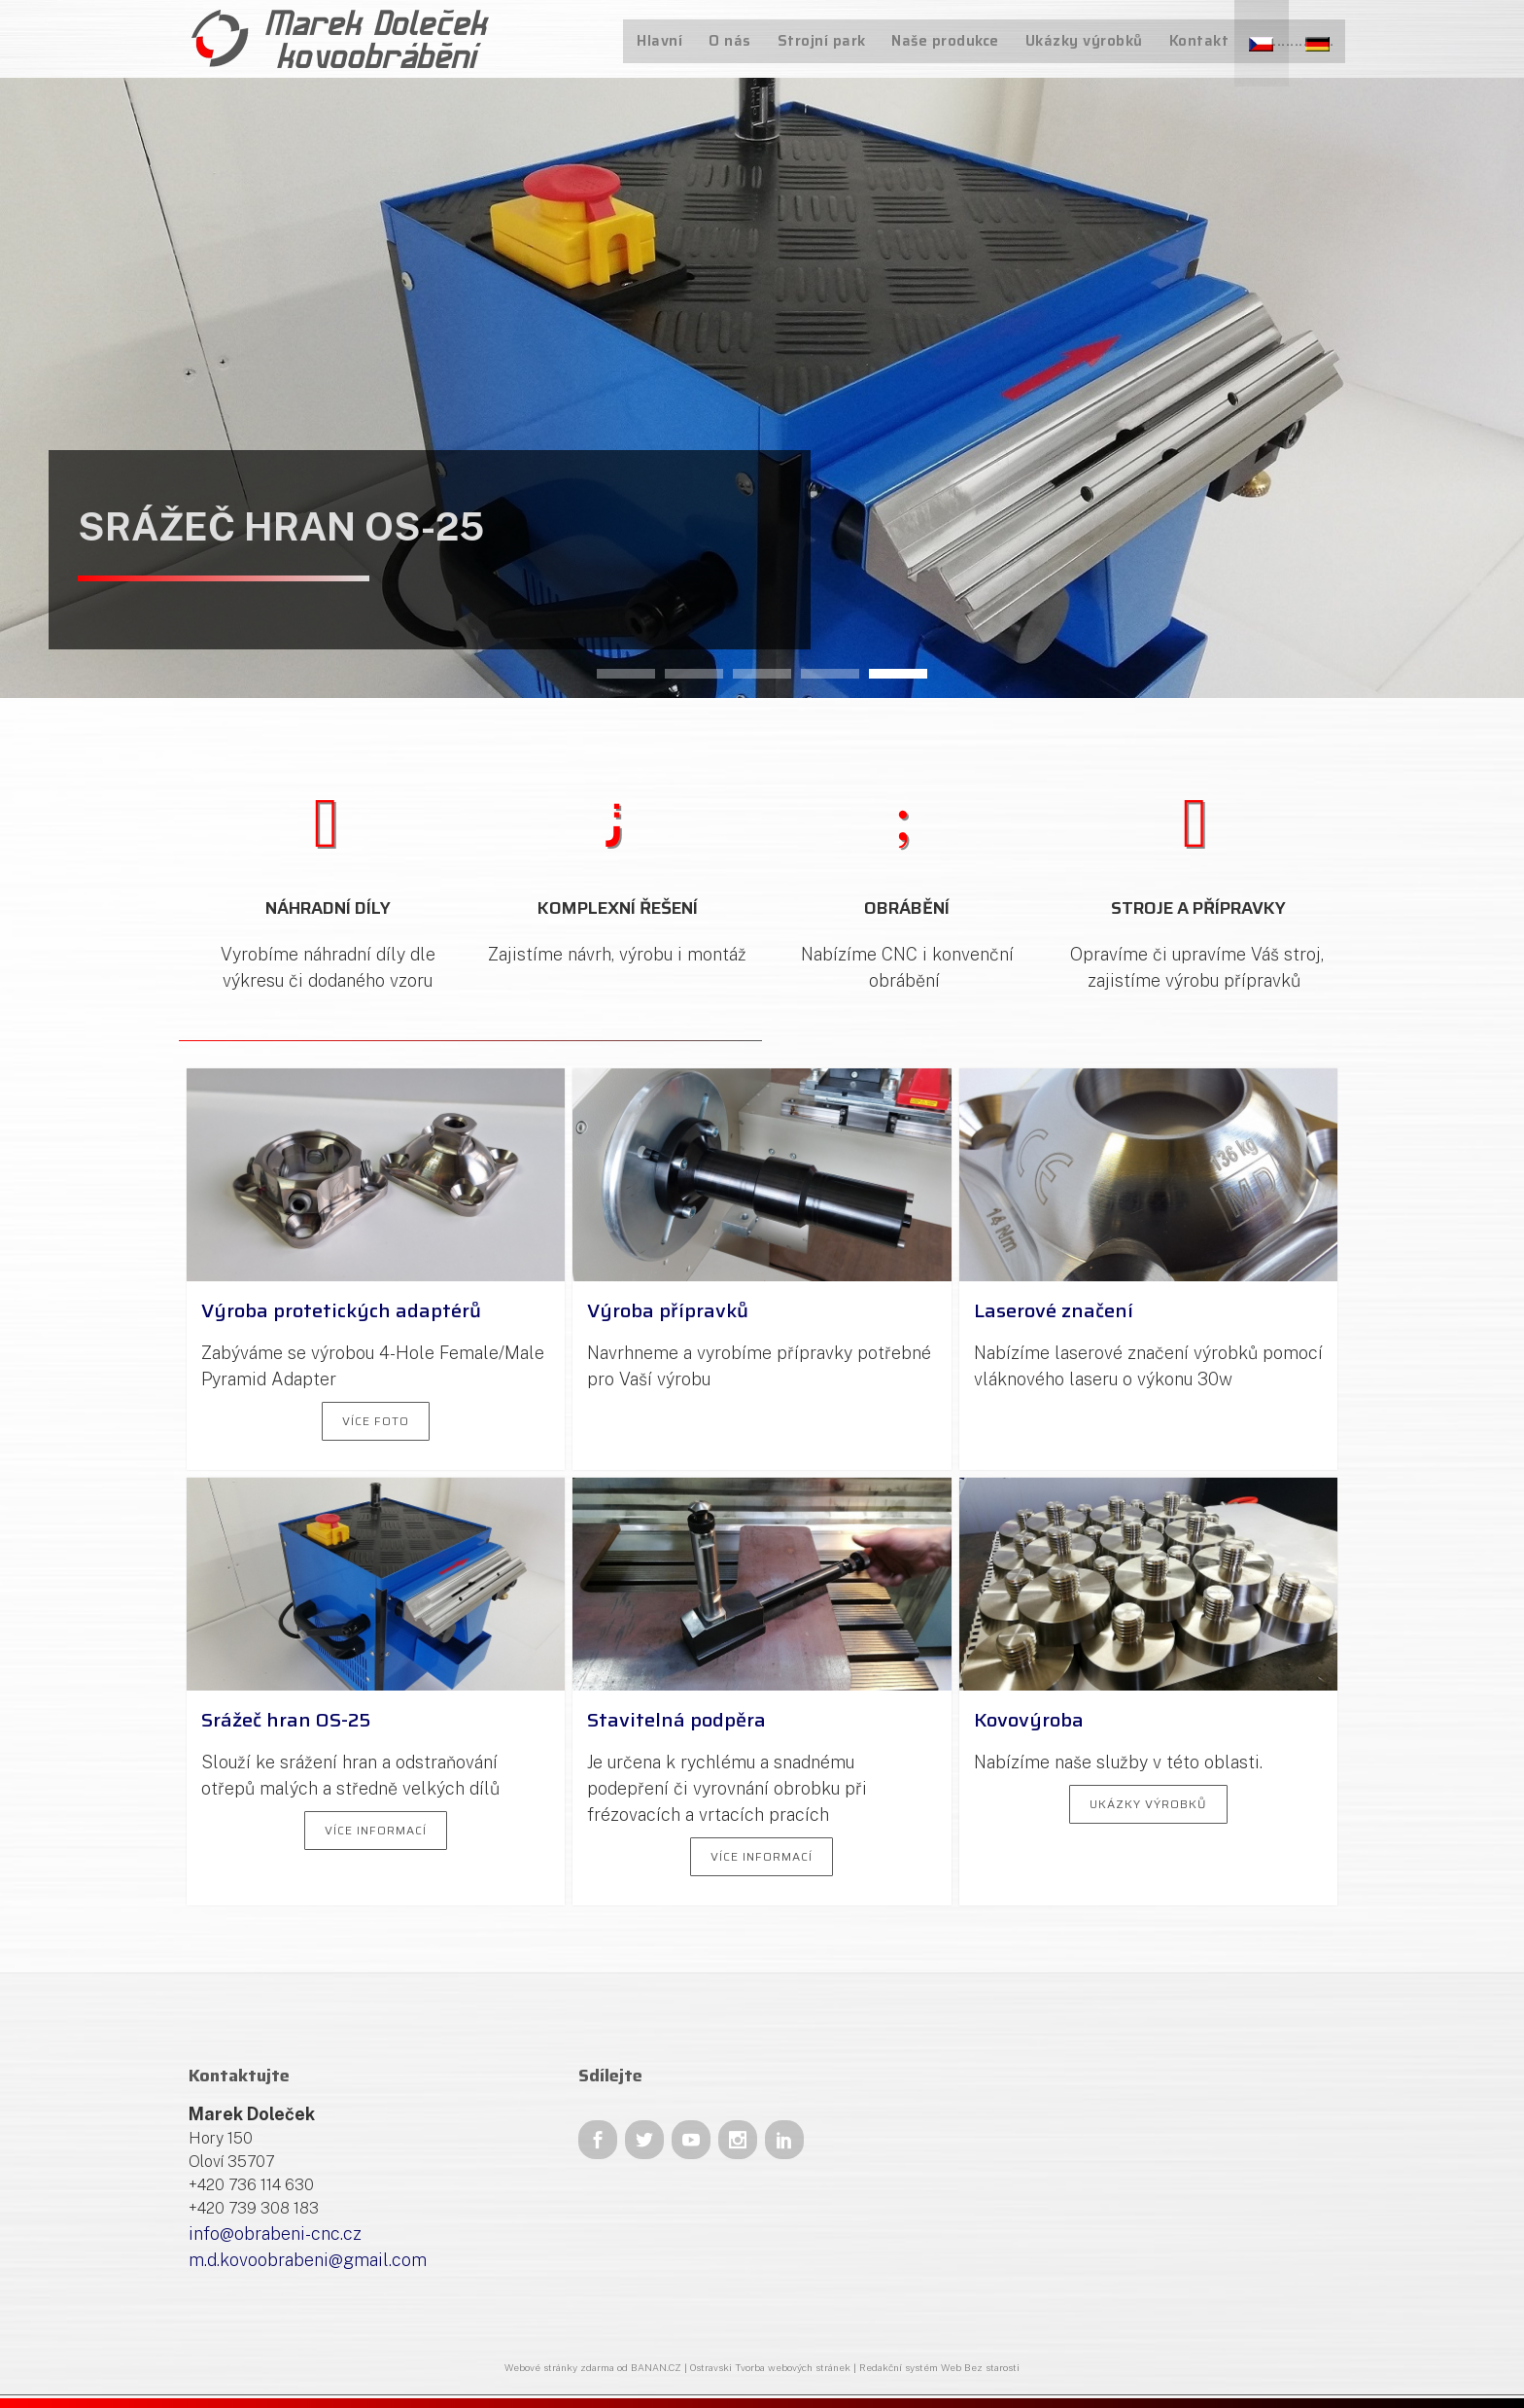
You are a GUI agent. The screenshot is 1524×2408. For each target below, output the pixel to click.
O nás (739, 40)
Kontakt (1201, 40)
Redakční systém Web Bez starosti (939, 2367)
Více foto (375, 1421)
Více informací (376, 1830)
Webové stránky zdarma (559, 2367)
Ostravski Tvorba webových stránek (770, 2367)
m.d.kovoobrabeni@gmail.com (308, 2260)
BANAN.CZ (656, 2367)
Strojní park (828, 40)
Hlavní (671, 40)
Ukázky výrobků (1088, 40)
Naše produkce (951, 40)
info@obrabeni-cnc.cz (275, 2233)
